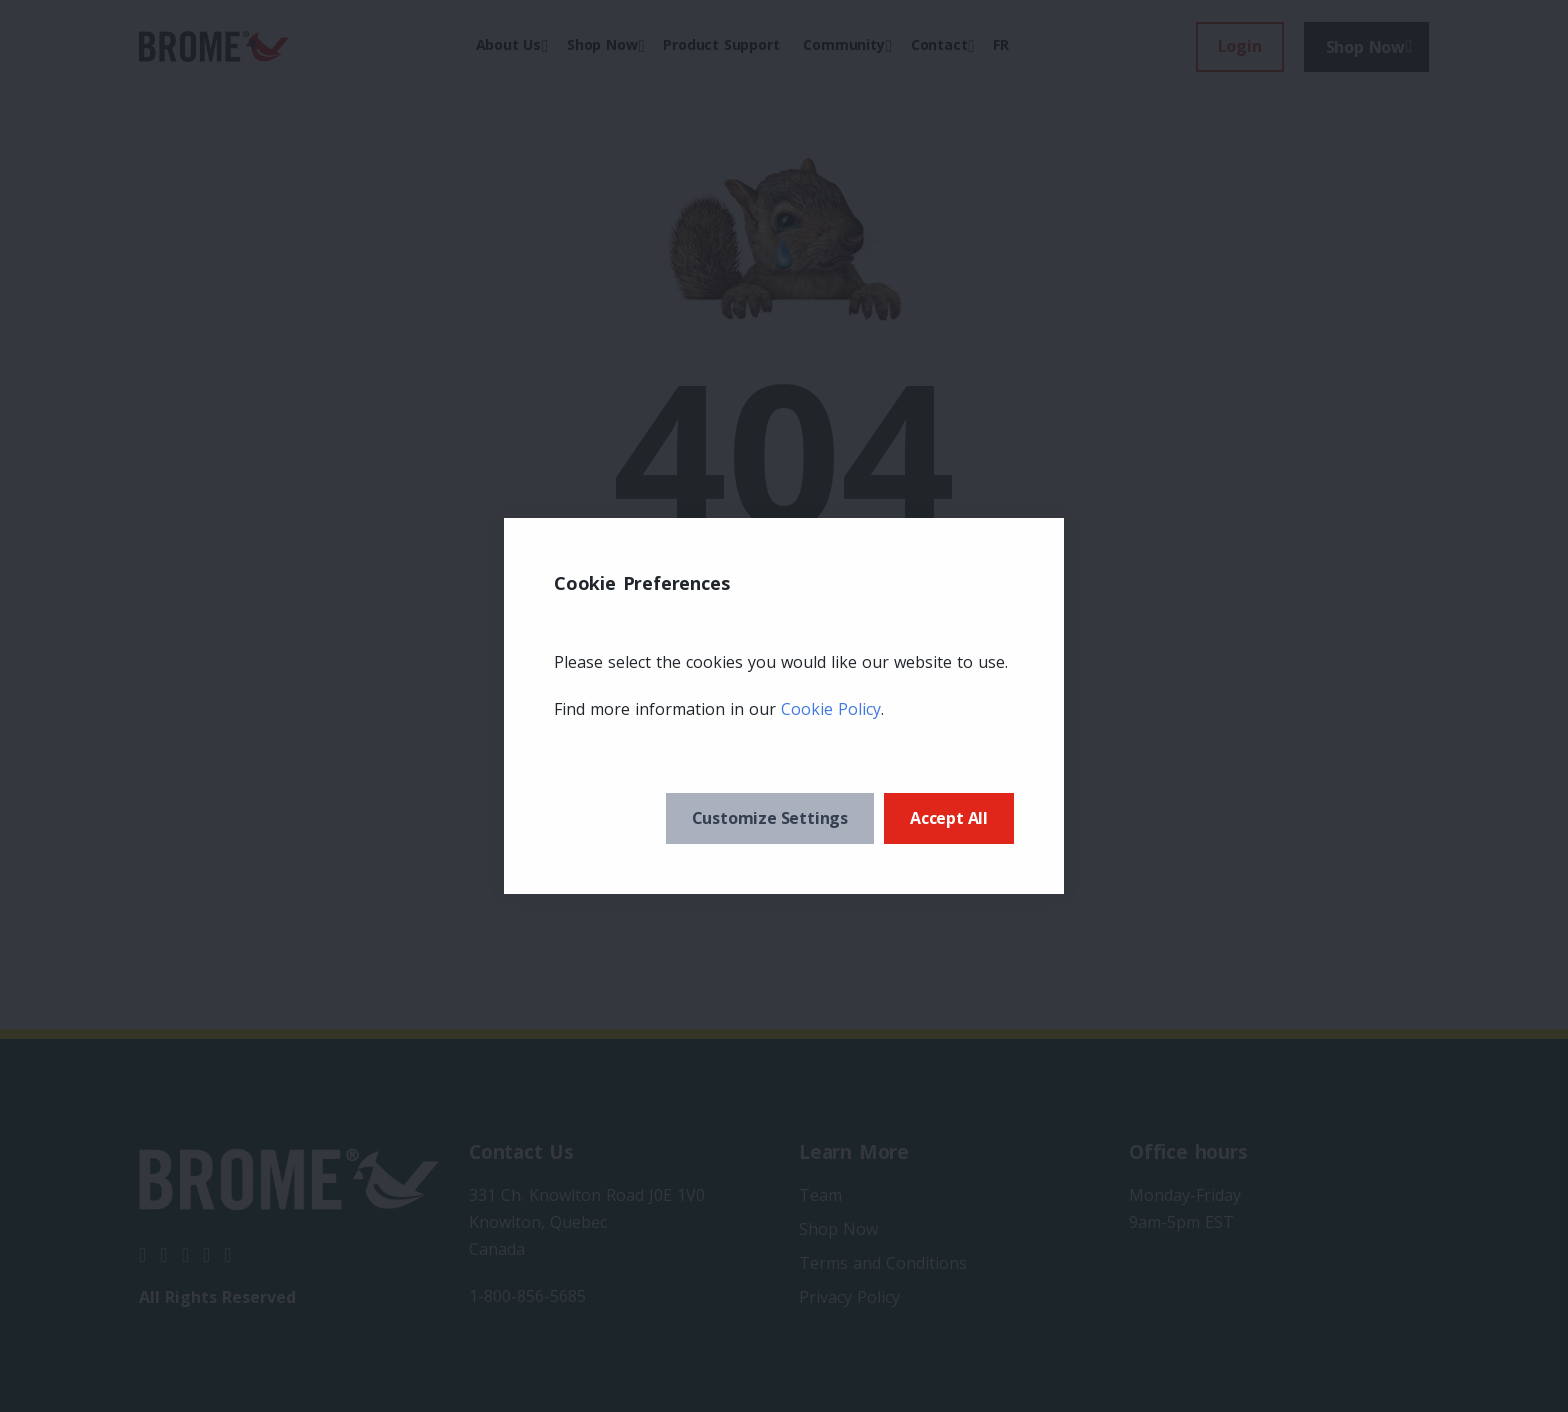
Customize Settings (770, 818)
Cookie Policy (831, 709)
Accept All (949, 818)
